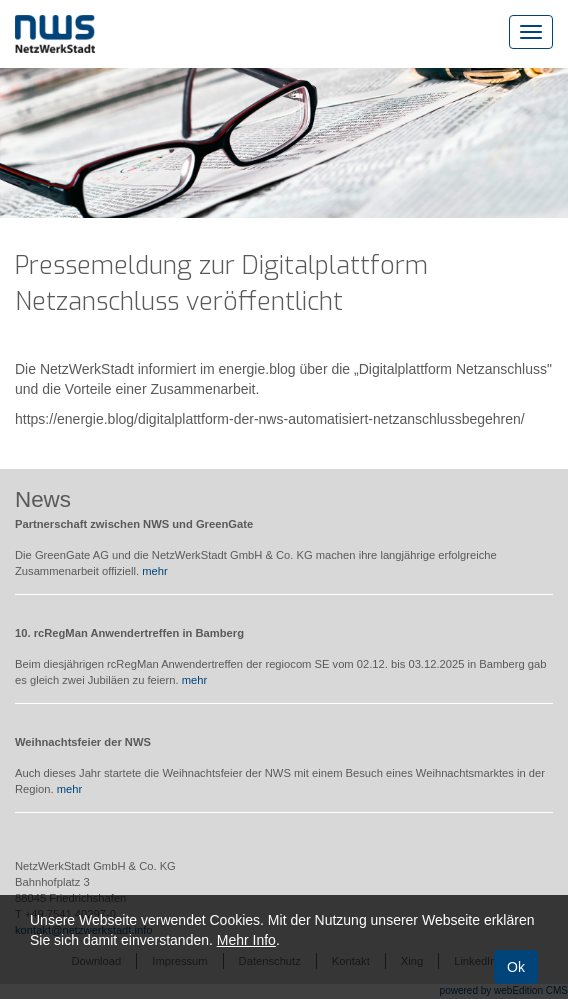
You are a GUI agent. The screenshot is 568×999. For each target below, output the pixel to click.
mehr (155, 571)
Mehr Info (246, 940)
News (43, 499)
